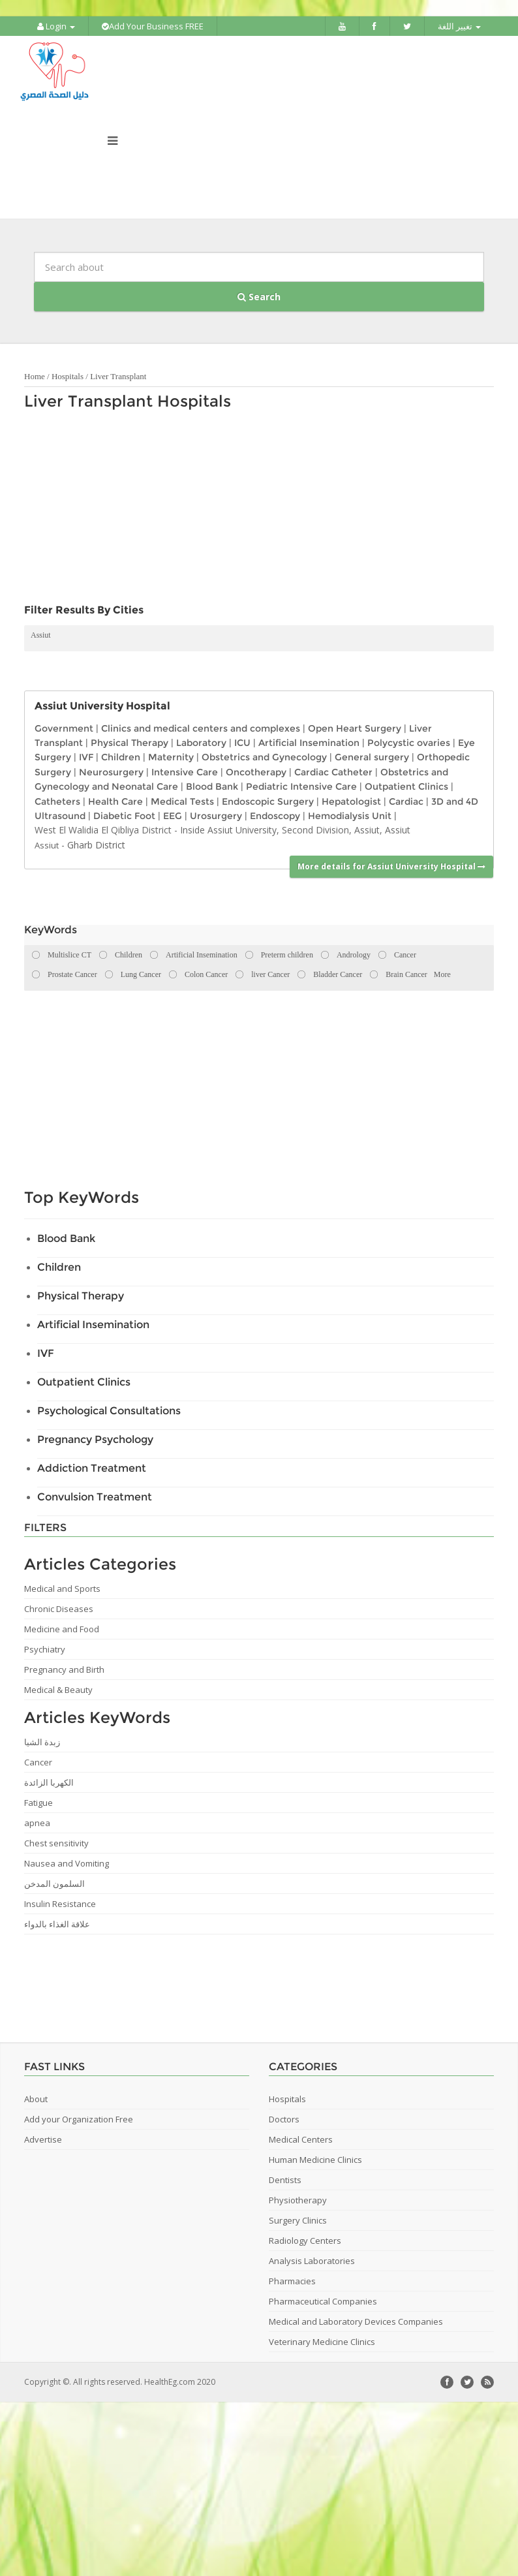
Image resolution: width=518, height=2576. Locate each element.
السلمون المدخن (54, 1883)
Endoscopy (275, 816)
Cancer (38, 1762)
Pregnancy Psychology (95, 1439)
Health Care (115, 801)
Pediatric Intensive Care (301, 786)
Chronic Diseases (58, 1609)
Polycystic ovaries (408, 743)
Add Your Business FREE (153, 26)
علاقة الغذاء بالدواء (57, 1924)
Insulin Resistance (60, 1904)
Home (34, 376)
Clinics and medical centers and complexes (200, 728)
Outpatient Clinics (406, 786)
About (36, 2099)
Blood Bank (212, 786)
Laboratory (201, 743)
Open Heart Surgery (354, 728)
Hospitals (68, 376)
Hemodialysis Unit (349, 816)
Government (64, 728)
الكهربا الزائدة (49, 1782)
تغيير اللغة (459, 26)
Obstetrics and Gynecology (264, 757)
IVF (86, 757)
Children (120, 757)
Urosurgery (216, 816)
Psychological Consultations (109, 1410)
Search (259, 296)
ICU (242, 743)
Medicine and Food (61, 1629)
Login (56, 26)
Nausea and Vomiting (66, 1863)
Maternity (171, 757)
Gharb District (96, 845)
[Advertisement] (222, 510)
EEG (172, 816)
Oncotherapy (256, 772)
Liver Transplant (118, 376)
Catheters (57, 801)
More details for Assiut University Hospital (391, 866)
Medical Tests (182, 801)
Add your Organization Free (78, 2119)
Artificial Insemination (308, 743)
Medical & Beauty (58, 1690)
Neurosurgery (111, 772)
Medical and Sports (62, 1588)
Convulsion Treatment (94, 1497)
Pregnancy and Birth (64, 1669)
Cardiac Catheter (333, 772)
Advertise (43, 2139)
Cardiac (406, 801)
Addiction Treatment (91, 1468)
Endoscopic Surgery (268, 801)
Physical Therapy (129, 743)
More (442, 974)
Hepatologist (351, 801)
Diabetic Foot (124, 816)
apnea (37, 1823)
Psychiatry (44, 1649)
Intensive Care (184, 772)
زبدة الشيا (42, 1742)
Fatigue (38, 1802)
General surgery (372, 757)
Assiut (41, 635)
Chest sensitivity (56, 1843)
